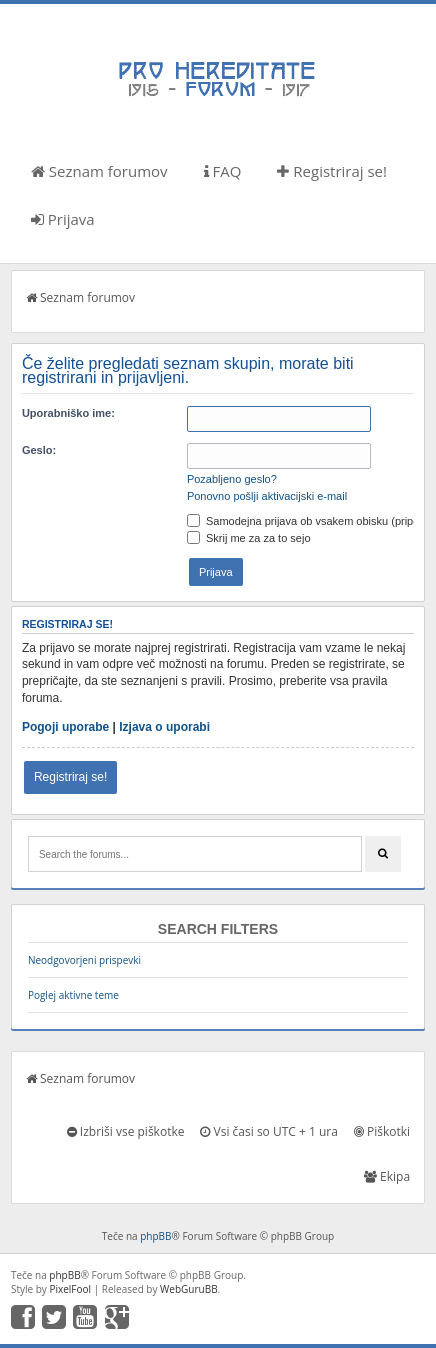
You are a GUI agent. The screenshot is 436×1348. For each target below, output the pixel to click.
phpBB (155, 1236)
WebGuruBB (189, 1289)
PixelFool (70, 1289)
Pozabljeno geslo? (232, 479)
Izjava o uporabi (164, 727)
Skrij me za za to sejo (249, 538)
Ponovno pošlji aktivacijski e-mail (267, 496)
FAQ (223, 171)
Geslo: (39, 450)
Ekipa (387, 1176)
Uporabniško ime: (68, 413)
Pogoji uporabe (65, 727)
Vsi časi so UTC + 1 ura (268, 1131)
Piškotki (382, 1131)
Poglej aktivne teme (73, 995)
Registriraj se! (332, 171)
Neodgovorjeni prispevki (84, 960)
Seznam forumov (99, 171)
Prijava (63, 219)
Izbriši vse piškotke (126, 1131)
